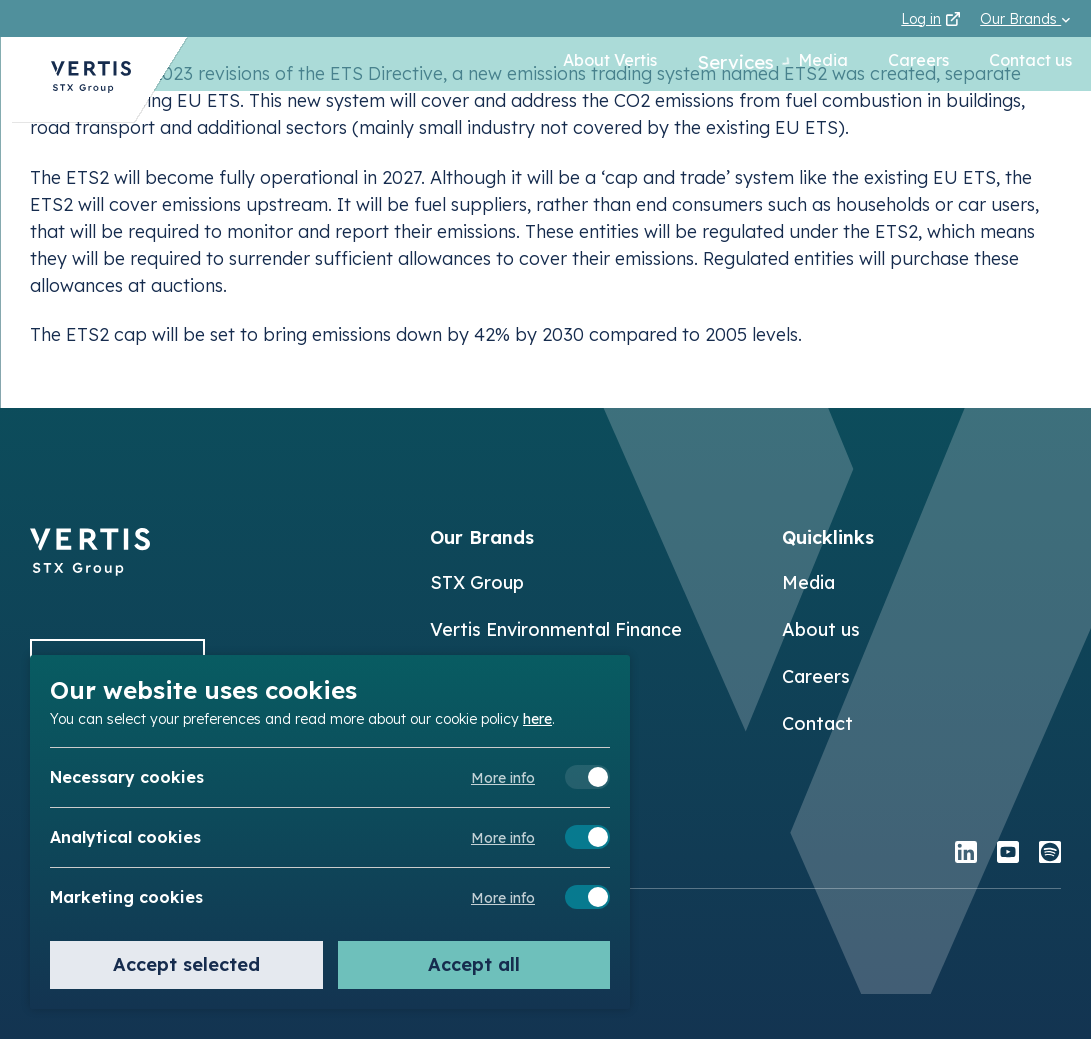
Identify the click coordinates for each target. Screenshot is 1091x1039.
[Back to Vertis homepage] (80, 85)
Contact (817, 723)
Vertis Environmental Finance (556, 629)
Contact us (1029, 64)
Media (822, 64)
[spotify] (1050, 854)
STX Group (477, 582)
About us (821, 629)
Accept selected (186, 964)
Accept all (474, 964)
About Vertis (586, 64)
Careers (917, 64)
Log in (930, 19)
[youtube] (1008, 854)
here (537, 718)
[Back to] (90, 569)
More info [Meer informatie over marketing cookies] (503, 898)
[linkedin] (966, 854)
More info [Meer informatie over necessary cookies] (503, 778)
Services (715, 64)
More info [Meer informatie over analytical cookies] (503, 838)
